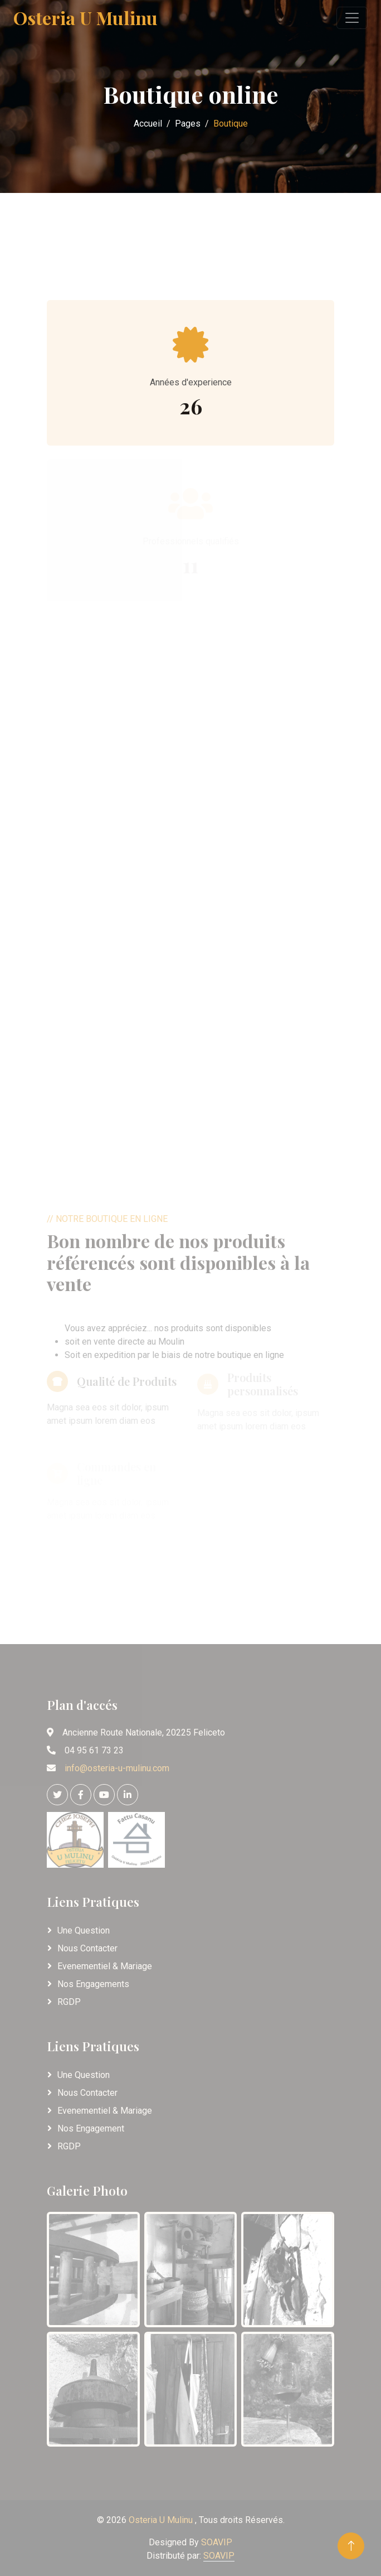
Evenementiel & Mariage (104, 1966)
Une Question (83, 1930)
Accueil (148, 123)
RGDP (69, 2002)
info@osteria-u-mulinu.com (117, 1768)
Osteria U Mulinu (162, 2520)
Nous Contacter (87, 1948)
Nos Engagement (90, 2128)
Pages (188, 123)
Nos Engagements (93, 1984)
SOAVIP (216, 2542)
